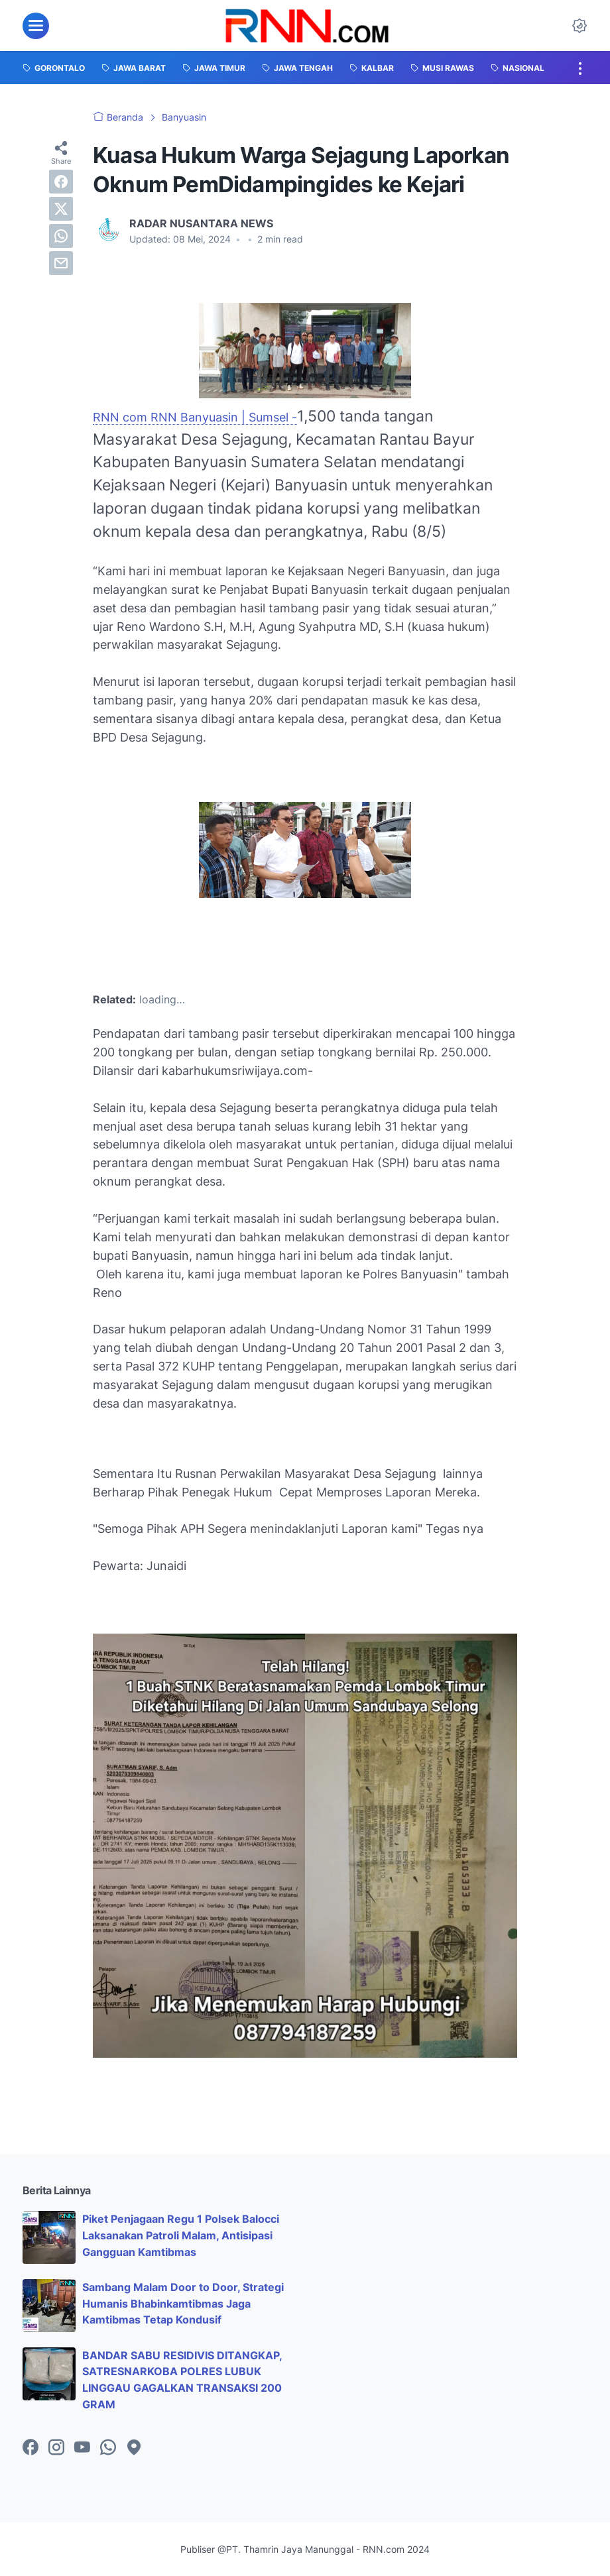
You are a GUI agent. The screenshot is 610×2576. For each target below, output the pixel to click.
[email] (61, 263)
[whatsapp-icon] (108, 2448)
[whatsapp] (61, 236)
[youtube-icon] (82, 2448)
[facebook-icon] (30, 2448)
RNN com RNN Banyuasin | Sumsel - (195, 417)
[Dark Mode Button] (579, 26)
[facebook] (61, 182)
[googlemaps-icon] (134, 2448)
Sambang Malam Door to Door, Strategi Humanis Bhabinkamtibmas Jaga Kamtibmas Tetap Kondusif (183, 2303)
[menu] (36, 26)
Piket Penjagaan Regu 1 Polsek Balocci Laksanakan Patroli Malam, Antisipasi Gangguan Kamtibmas (180, 2235)
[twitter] (61, 209)
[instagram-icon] (56, 2448)
